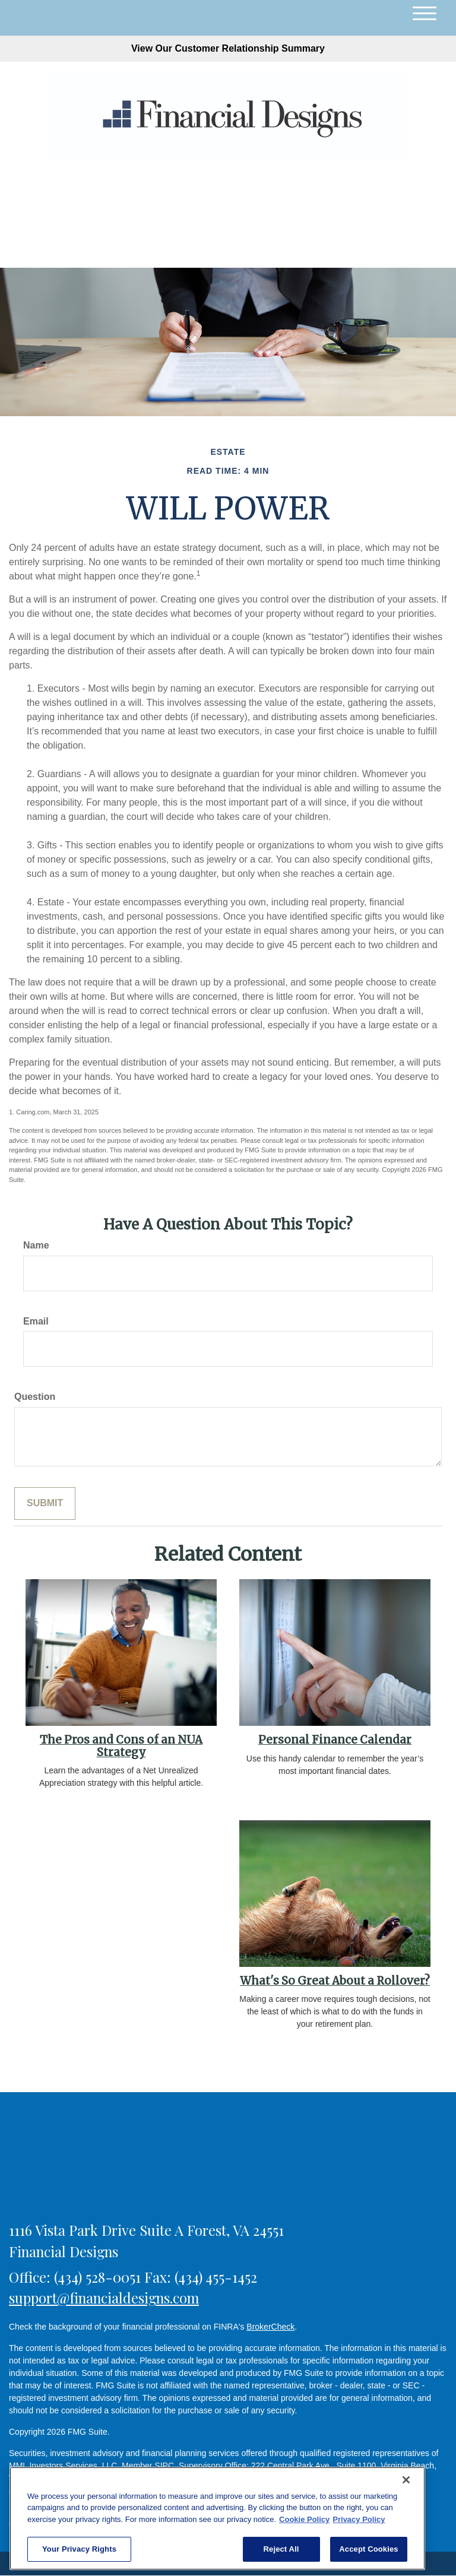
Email (36, 1321)
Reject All (281, 2549)
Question (34, 1397)
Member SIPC (148, 2465)
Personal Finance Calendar (334, 1740)
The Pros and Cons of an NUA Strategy (121, 1746)
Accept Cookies (368, 2549)
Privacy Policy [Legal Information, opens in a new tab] (358, 2519)
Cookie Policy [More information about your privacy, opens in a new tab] (304, 2519)
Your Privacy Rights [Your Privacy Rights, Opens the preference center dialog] (79, 2549)
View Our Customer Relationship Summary (228, 48)
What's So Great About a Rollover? (335, 1981)
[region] (217, 2518)
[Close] (406, 2480)
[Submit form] (44, 1503)
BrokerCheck (270, 2326)
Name (36, 1245)
